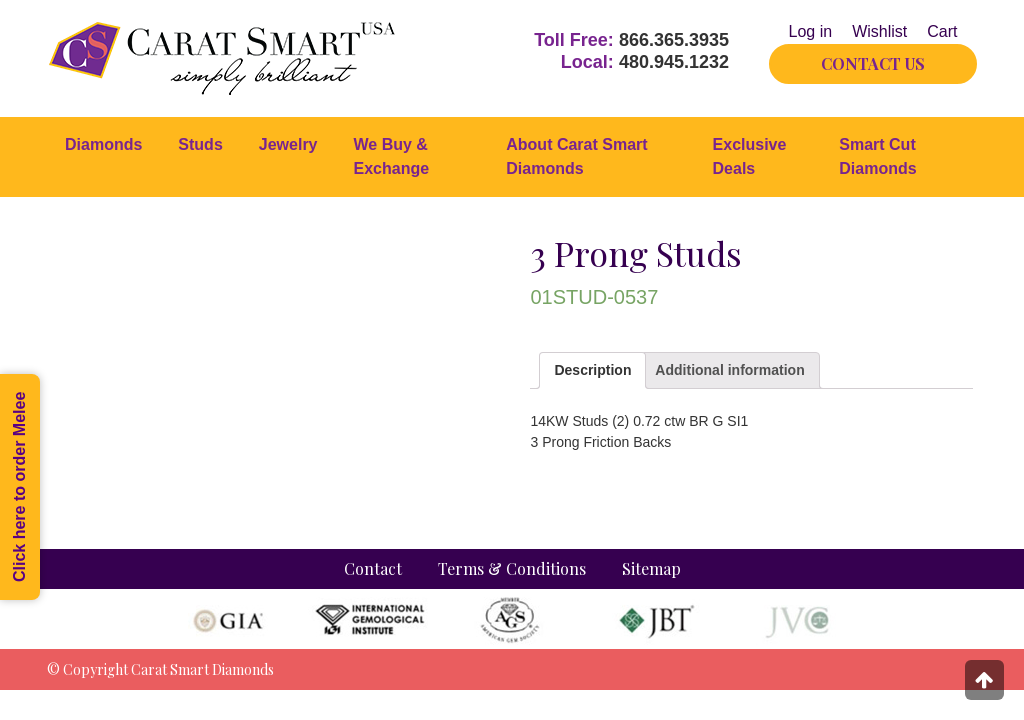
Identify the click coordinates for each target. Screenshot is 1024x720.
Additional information (729, 370)
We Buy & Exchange (392, 156)
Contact (373, 568)
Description (592, 370)
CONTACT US (873, 63)
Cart (942, 31)
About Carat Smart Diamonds (576, 156)
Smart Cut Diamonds (877, 156)
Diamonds (103, 144)
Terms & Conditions (512, 568)
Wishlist (879, 31)
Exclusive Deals (750, 156)
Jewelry (288, 144)
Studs (200, 144)
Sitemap (651, 568)
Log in (811, 31)
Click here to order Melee (19, 487)
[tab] (592, 370)
